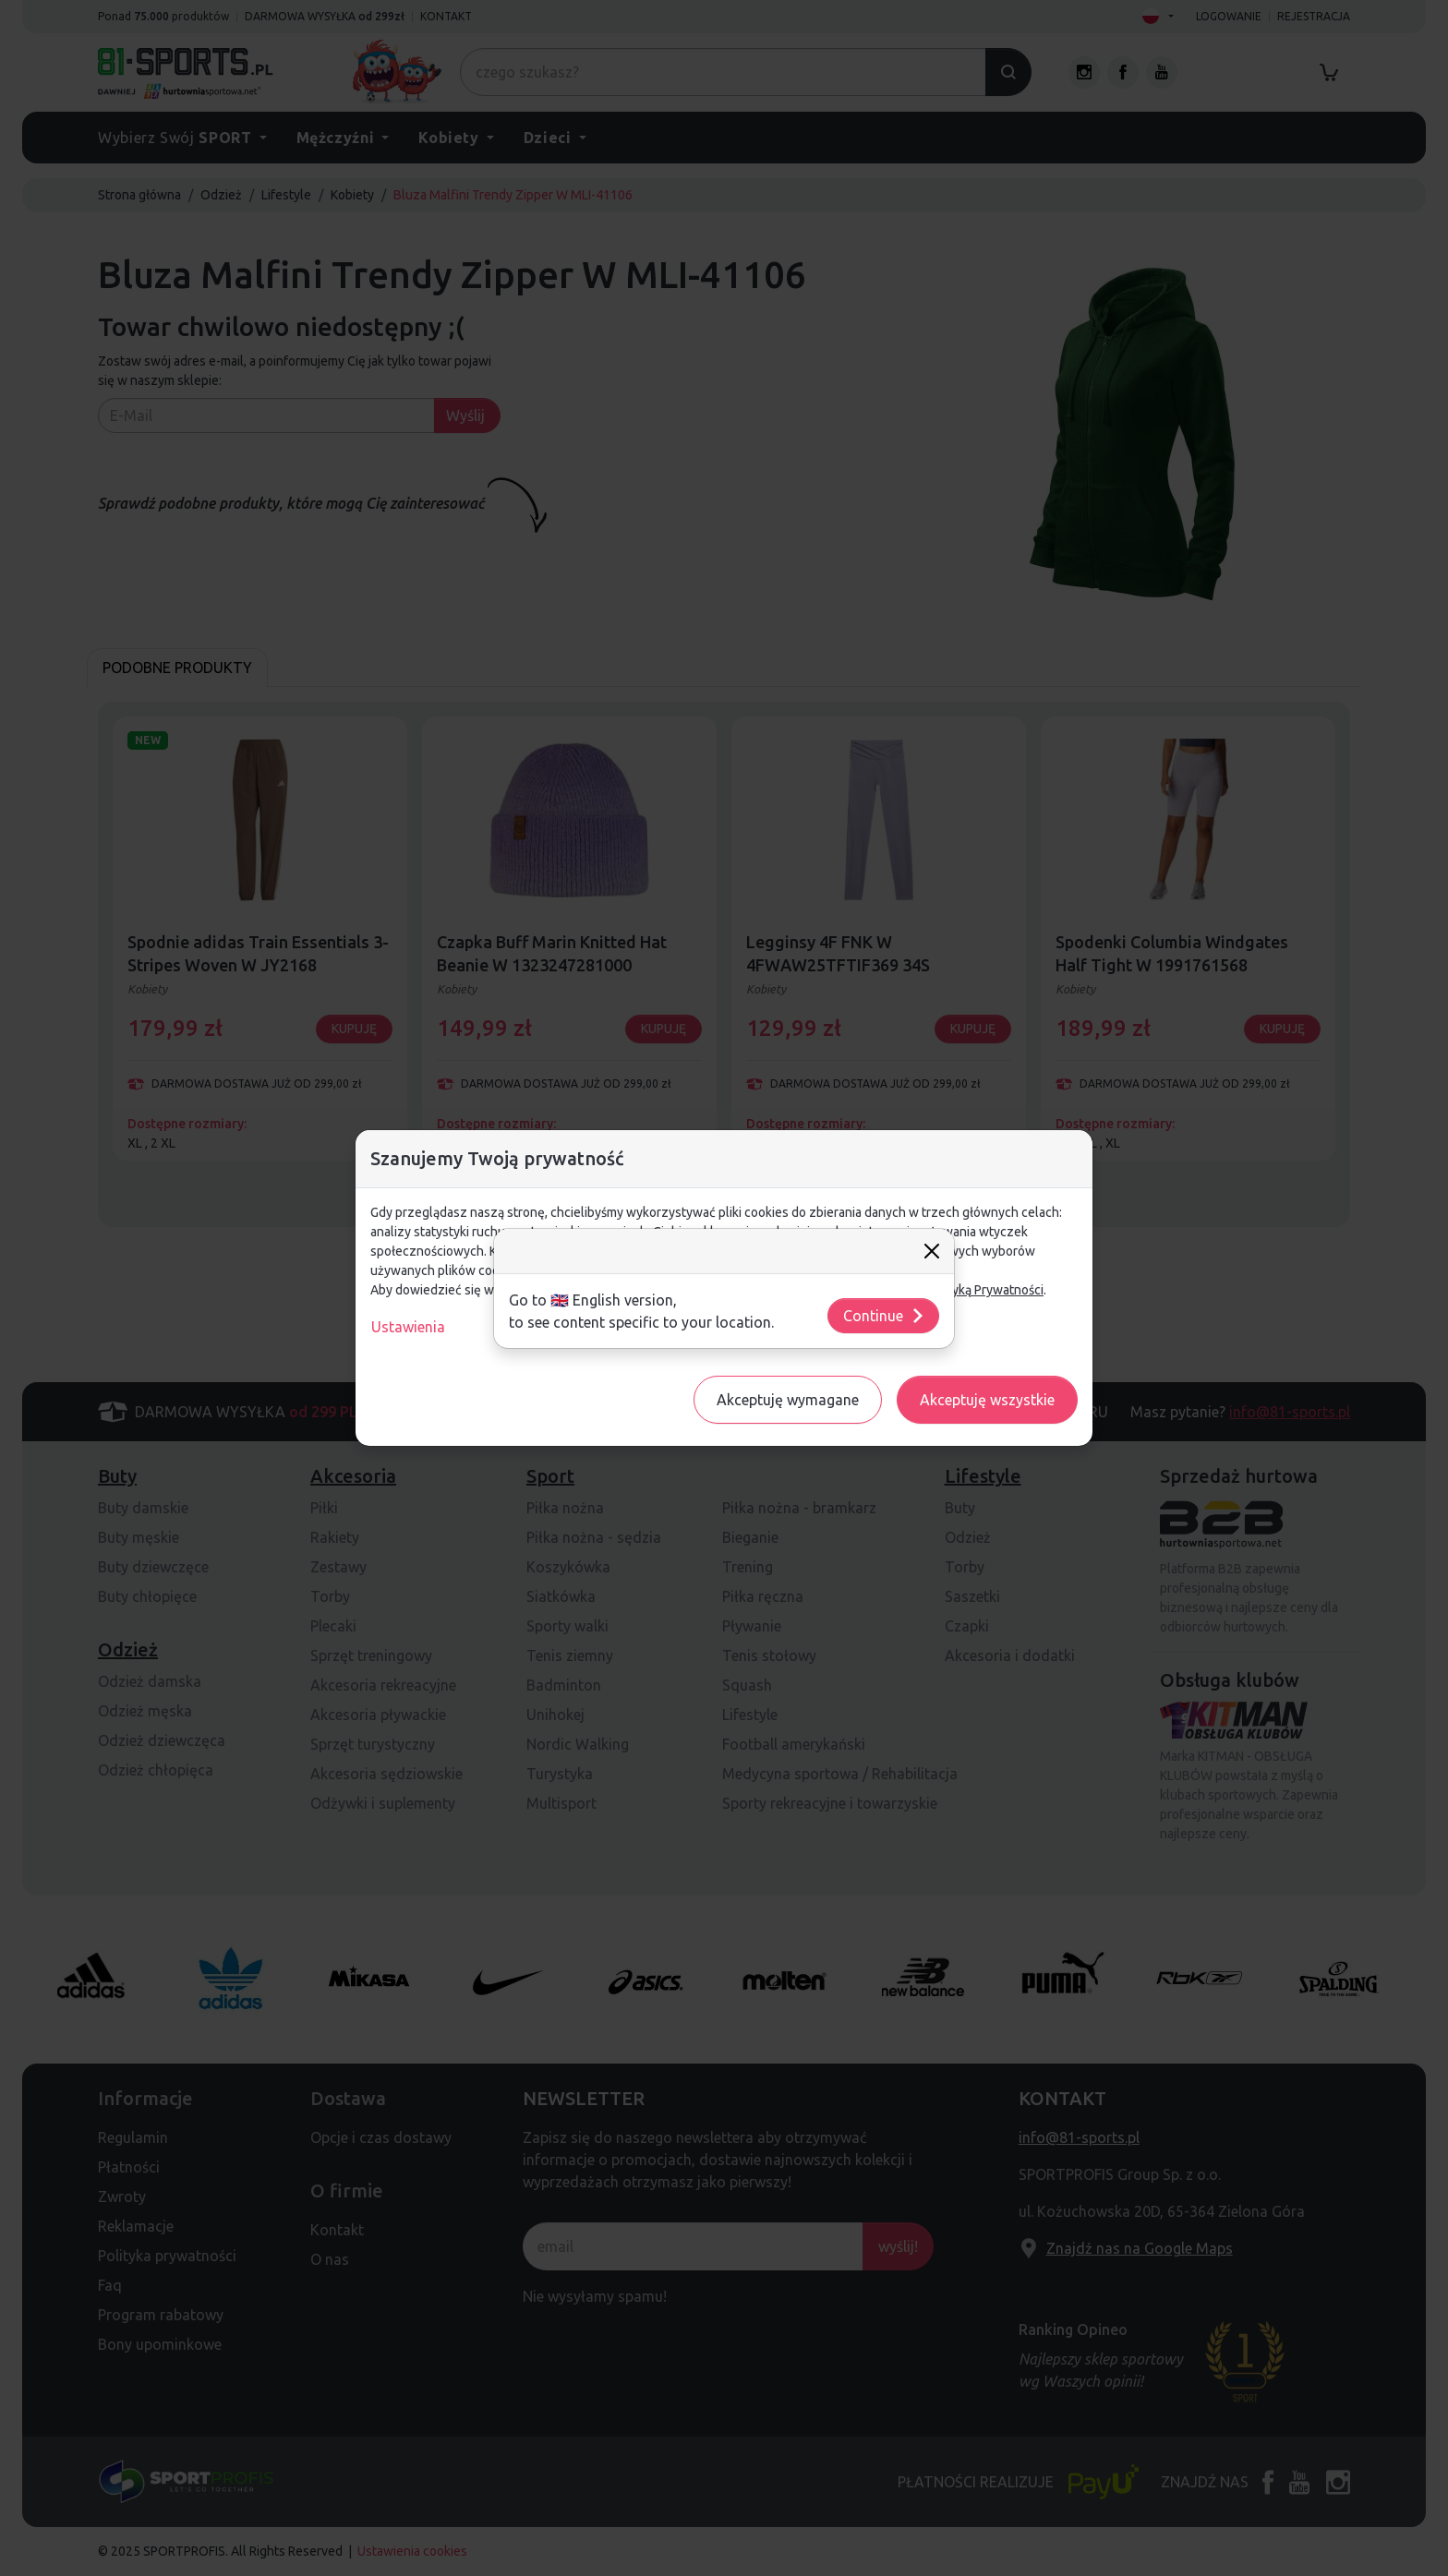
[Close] (932, 1251)
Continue (884, 1315)
